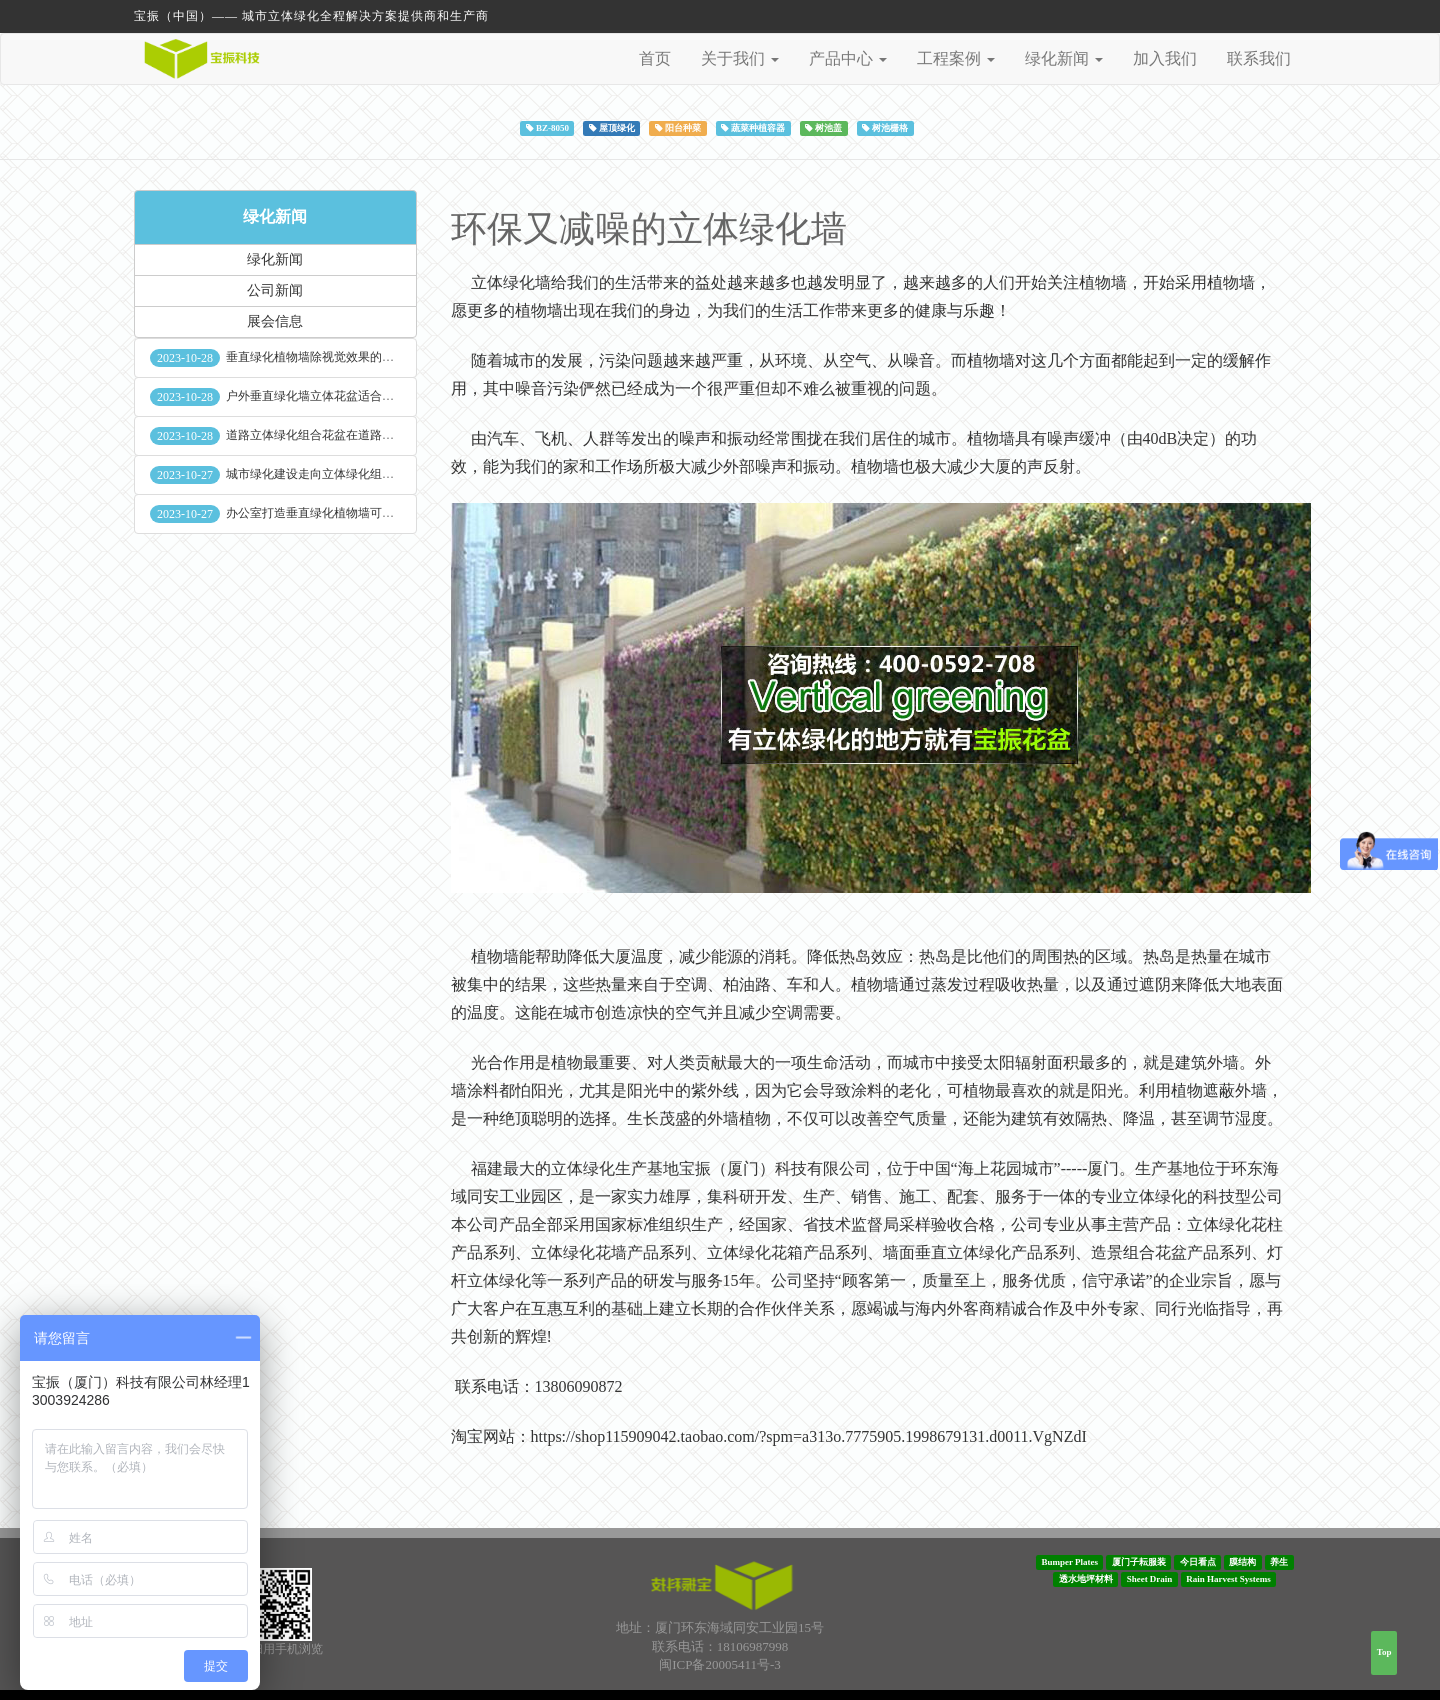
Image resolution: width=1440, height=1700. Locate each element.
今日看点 (1198, 1562)
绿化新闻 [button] (1064, 58)
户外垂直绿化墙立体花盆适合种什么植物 (334, 396)
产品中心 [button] (848, 58)
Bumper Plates (1069, 1562)
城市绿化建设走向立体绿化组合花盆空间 (334, 474)
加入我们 (1165, 58)
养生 (1279, 1562)
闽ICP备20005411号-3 (720, 1664)
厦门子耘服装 (1139, 1562)
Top (1384, 1652)
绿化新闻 (275, 216)
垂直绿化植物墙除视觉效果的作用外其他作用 (346, 357)
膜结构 (1242, 1562)
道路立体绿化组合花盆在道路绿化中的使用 (340, 435)
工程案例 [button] (956, 58)
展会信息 (275, 321)
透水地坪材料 (1086, 1579)
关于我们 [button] (740, 58)
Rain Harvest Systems (1228, 1579)
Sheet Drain (1150, 1579)
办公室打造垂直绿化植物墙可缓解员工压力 (340, 513)
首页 (655, 58)
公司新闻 (275, 290)
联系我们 (1259, 58)
